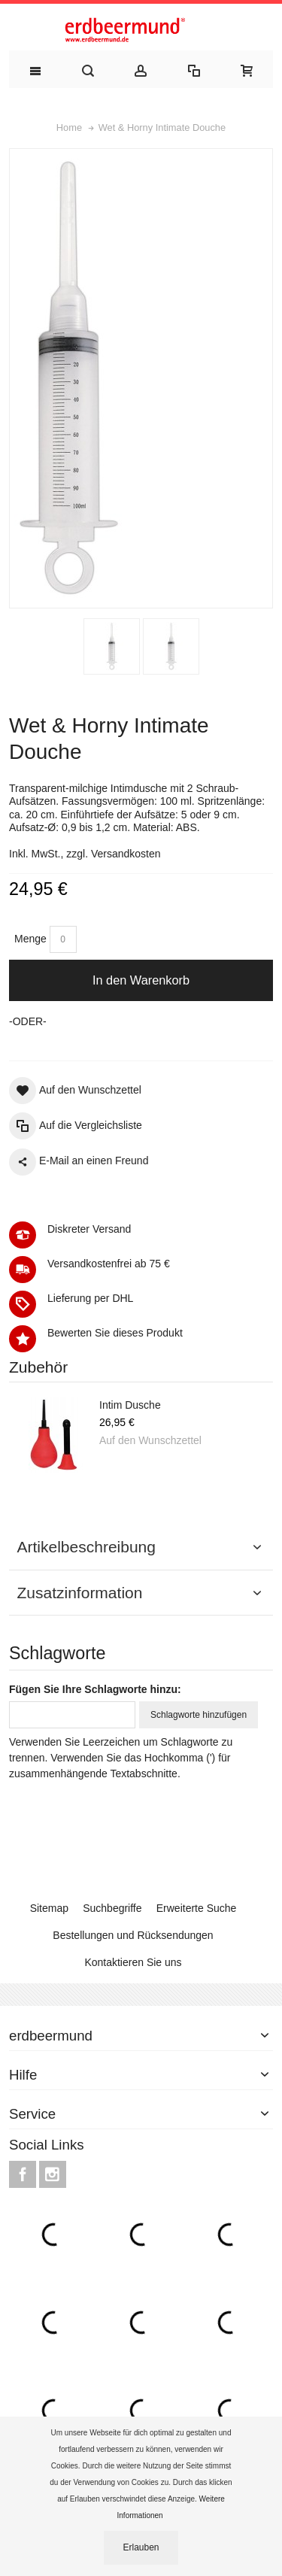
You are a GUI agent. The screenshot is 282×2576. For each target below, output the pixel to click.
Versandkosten (126, 854)
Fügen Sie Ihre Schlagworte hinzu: (95, 1689)
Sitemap (49, 1908)
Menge (30, 939)
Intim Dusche (130, 1405)
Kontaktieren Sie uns (132, 1962)
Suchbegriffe (112, 1908)
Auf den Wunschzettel (150, 1440)
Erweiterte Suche (196, 1908)
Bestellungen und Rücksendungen (133, 1935)
